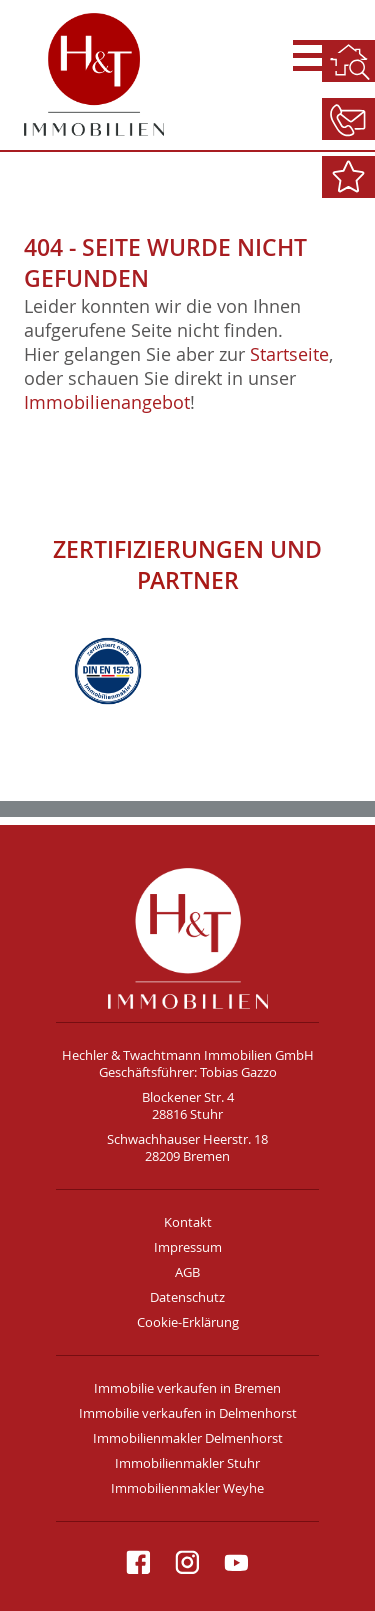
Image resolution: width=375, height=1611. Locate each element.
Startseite (289, 354)
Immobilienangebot (107, 402)
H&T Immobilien (187, 938)
